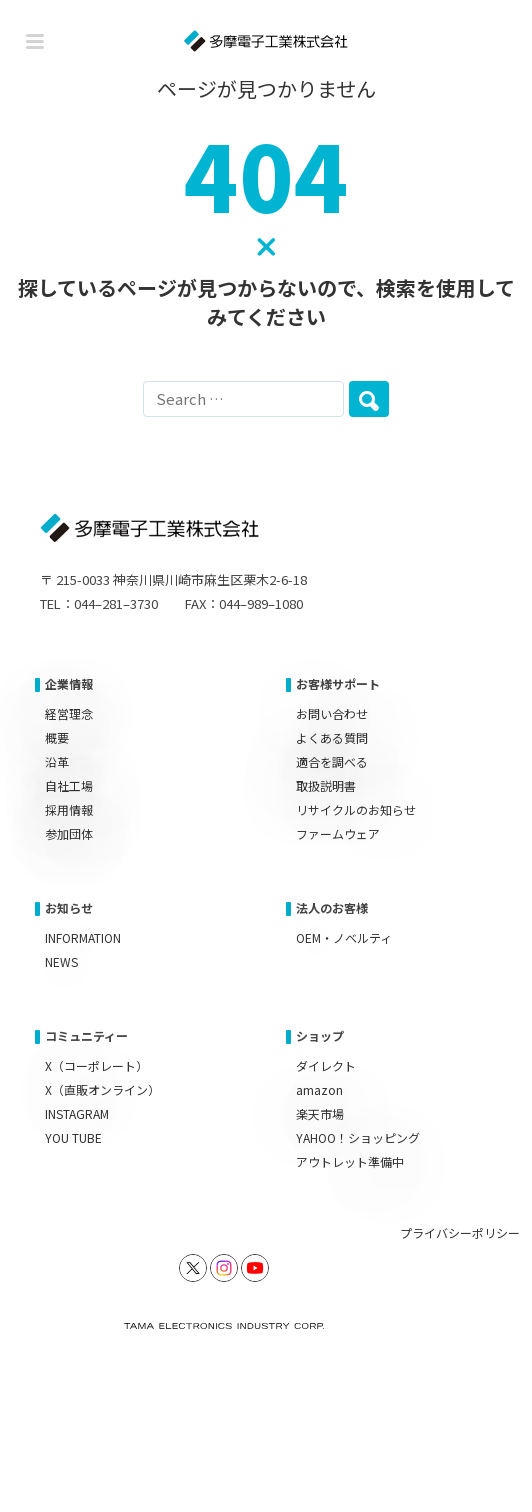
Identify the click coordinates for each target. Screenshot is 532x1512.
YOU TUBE (73, 1137)
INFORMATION (83, 937)
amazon (319, 1089)
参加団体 (69, 833)
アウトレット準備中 (350, 1161)
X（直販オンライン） (102, 1089)
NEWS (61, 961)
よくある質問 (332, 737)
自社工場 (69, 785)
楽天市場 (320, 1113)
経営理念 (69, 713)
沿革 (57, 761)
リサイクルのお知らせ (356, 809)
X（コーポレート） (96, 1065)
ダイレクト (326, 1065)
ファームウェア (338, 833)
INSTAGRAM (77, 1113)
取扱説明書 (326, 785)
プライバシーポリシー (460, 1232)
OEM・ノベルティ (344, 937)
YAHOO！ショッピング (358, 1137)
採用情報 (69, 809)
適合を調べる (332, 761)
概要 (57, 737)
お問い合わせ (332, 713)
